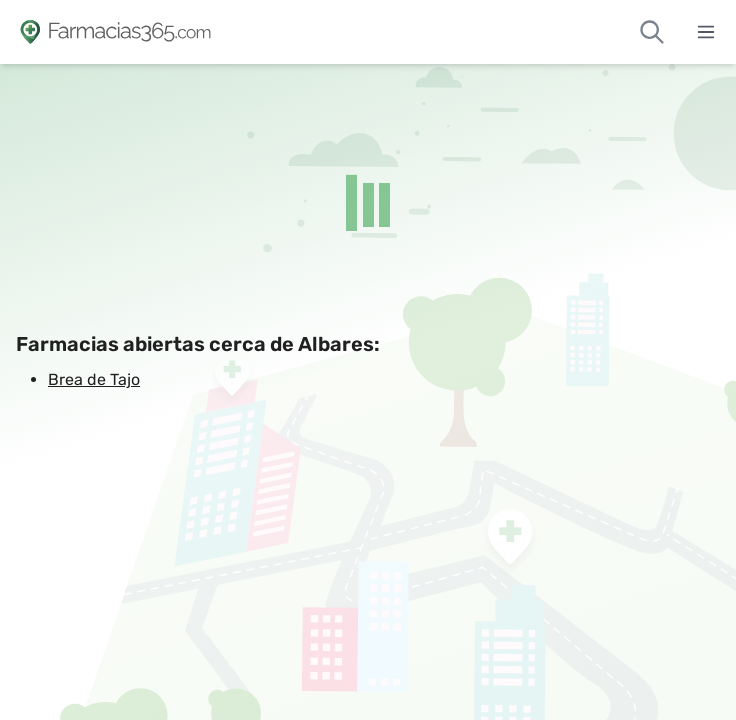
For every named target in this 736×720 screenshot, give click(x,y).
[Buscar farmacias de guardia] (652, 32)
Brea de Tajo (94, 379)
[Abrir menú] (706, 32)
